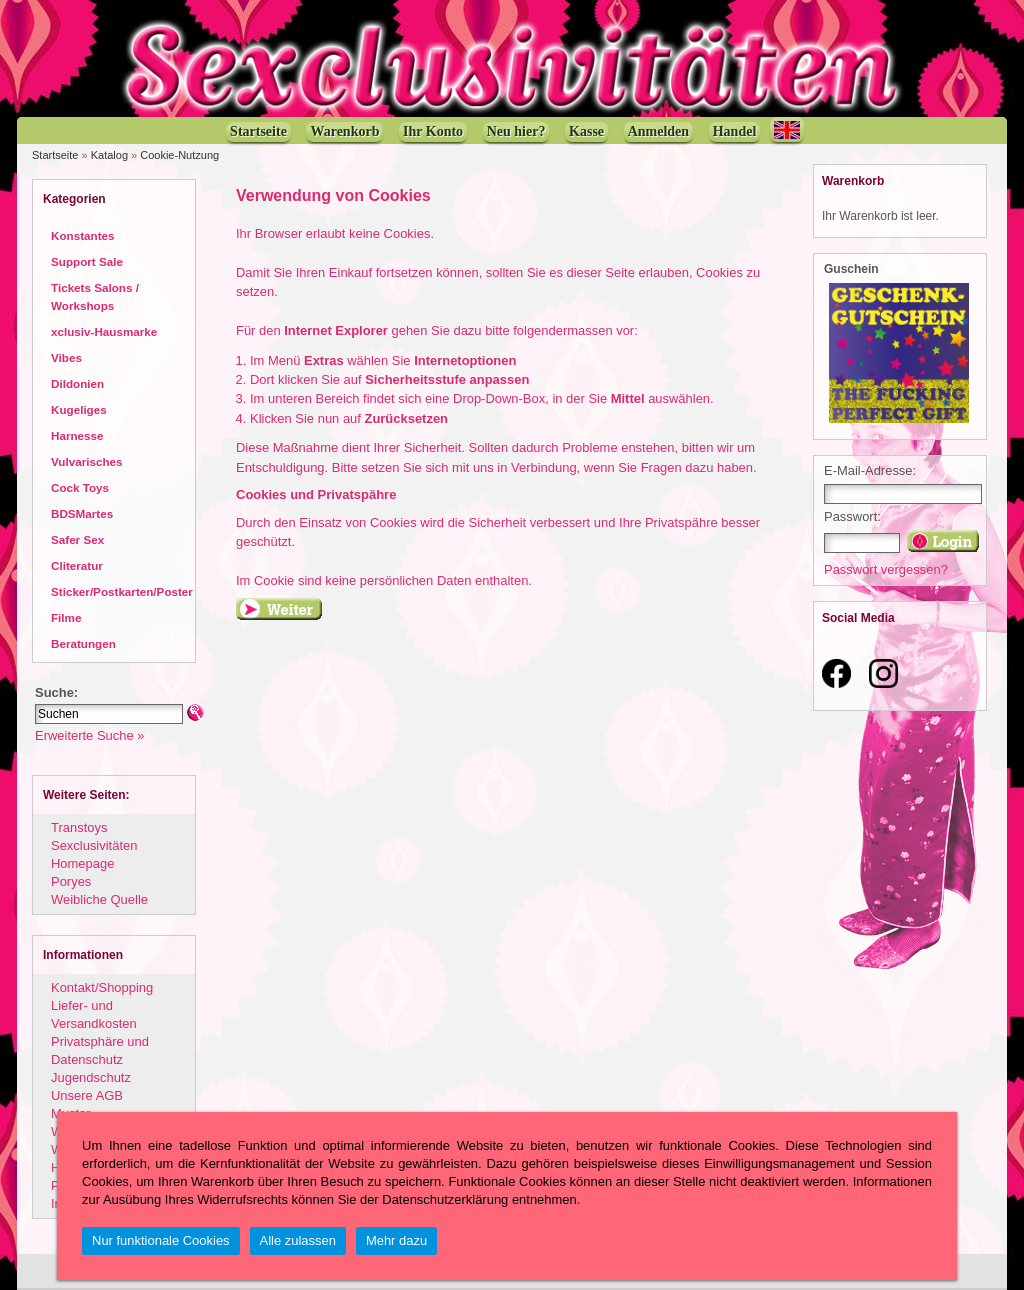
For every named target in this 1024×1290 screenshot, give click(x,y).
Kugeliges (79, 409)
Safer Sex (77, 539)
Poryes (71, 881)
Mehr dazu (396, 1240)
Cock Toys (80, 487)
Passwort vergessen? (886, 569)
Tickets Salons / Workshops (95, 296)
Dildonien (77, 383)
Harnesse (77, 435)
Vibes (66, 357)
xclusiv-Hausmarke (104, 331)
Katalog (109, 155)
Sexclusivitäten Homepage (94, 854)
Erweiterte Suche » (89, 735)
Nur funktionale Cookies (161, 1240)
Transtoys (79, 827)
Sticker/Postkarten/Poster (122, 591)
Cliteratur (77, 565)
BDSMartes (82, 513)
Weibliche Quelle (99, 899)
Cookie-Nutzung (179, 155)
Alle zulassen (298, 1240)
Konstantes (82, 235)
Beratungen (83, 643)
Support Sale (87, 261)
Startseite (55, 155)
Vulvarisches (87, 461)
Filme (66, 617)
